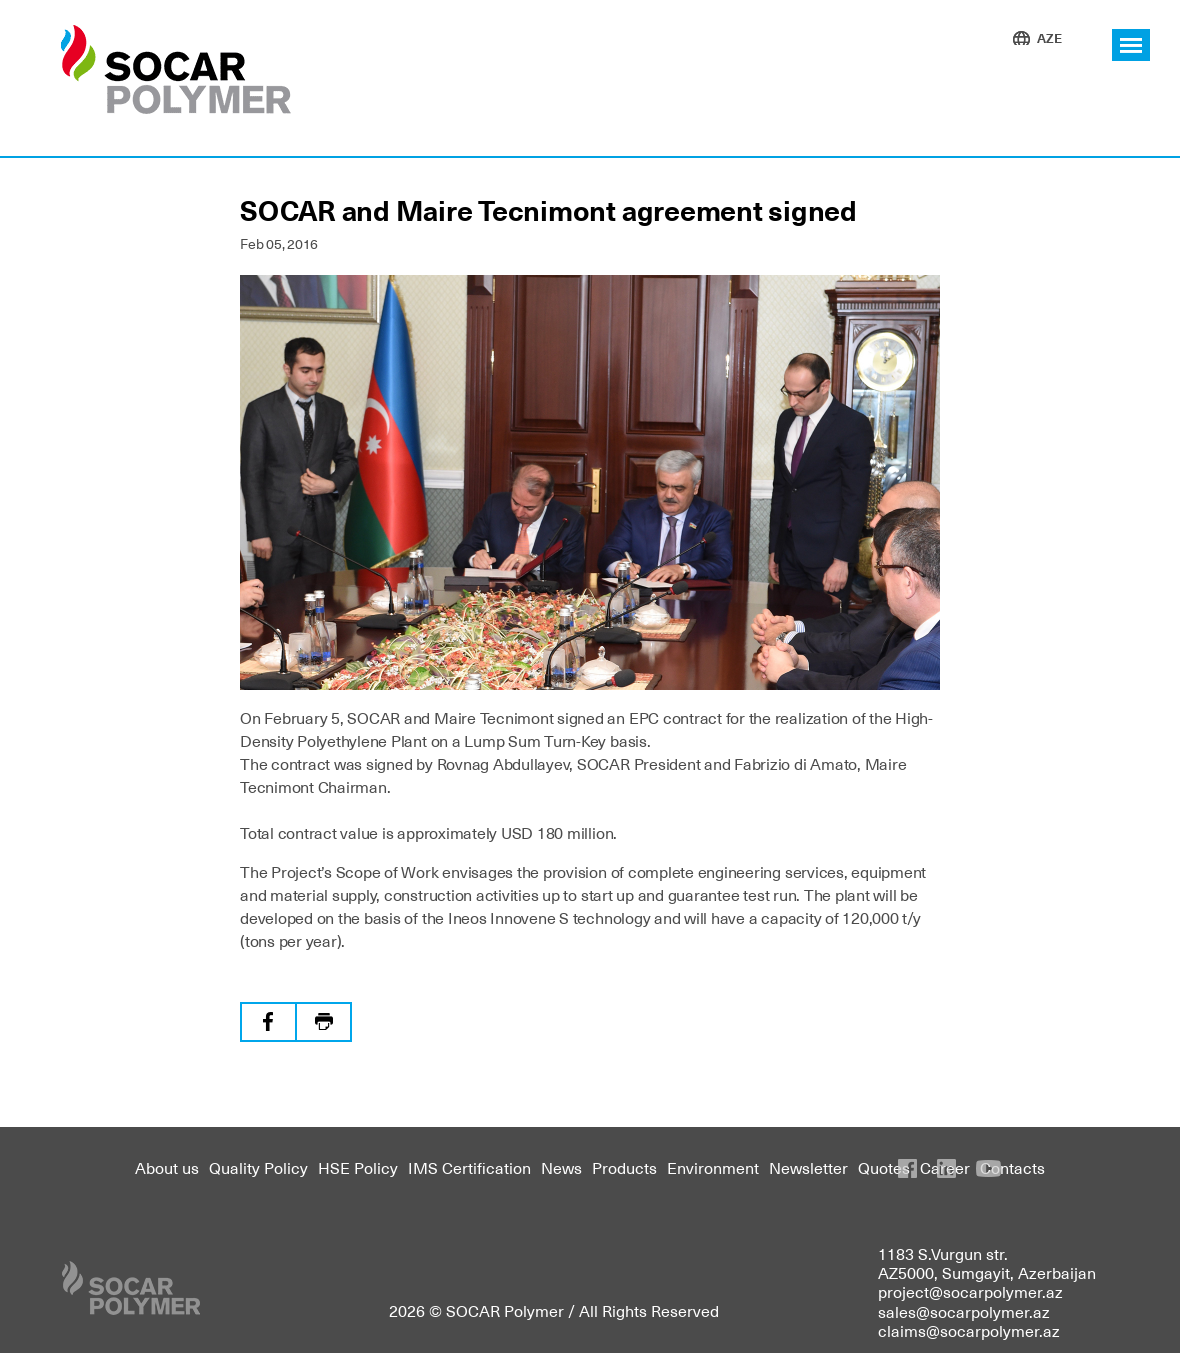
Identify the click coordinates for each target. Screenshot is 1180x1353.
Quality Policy (258, 1167)
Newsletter (808, 1167)
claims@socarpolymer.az (969, 1330)
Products (624, 1167)
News (561, 1167)
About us (167, 1167)
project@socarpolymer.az (970, 1291)
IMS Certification (469, 1167)
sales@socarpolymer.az (964, 1311)
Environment (713, 1167)
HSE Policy (358, 1167)
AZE (1049, 37)
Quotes (884, 1167)
